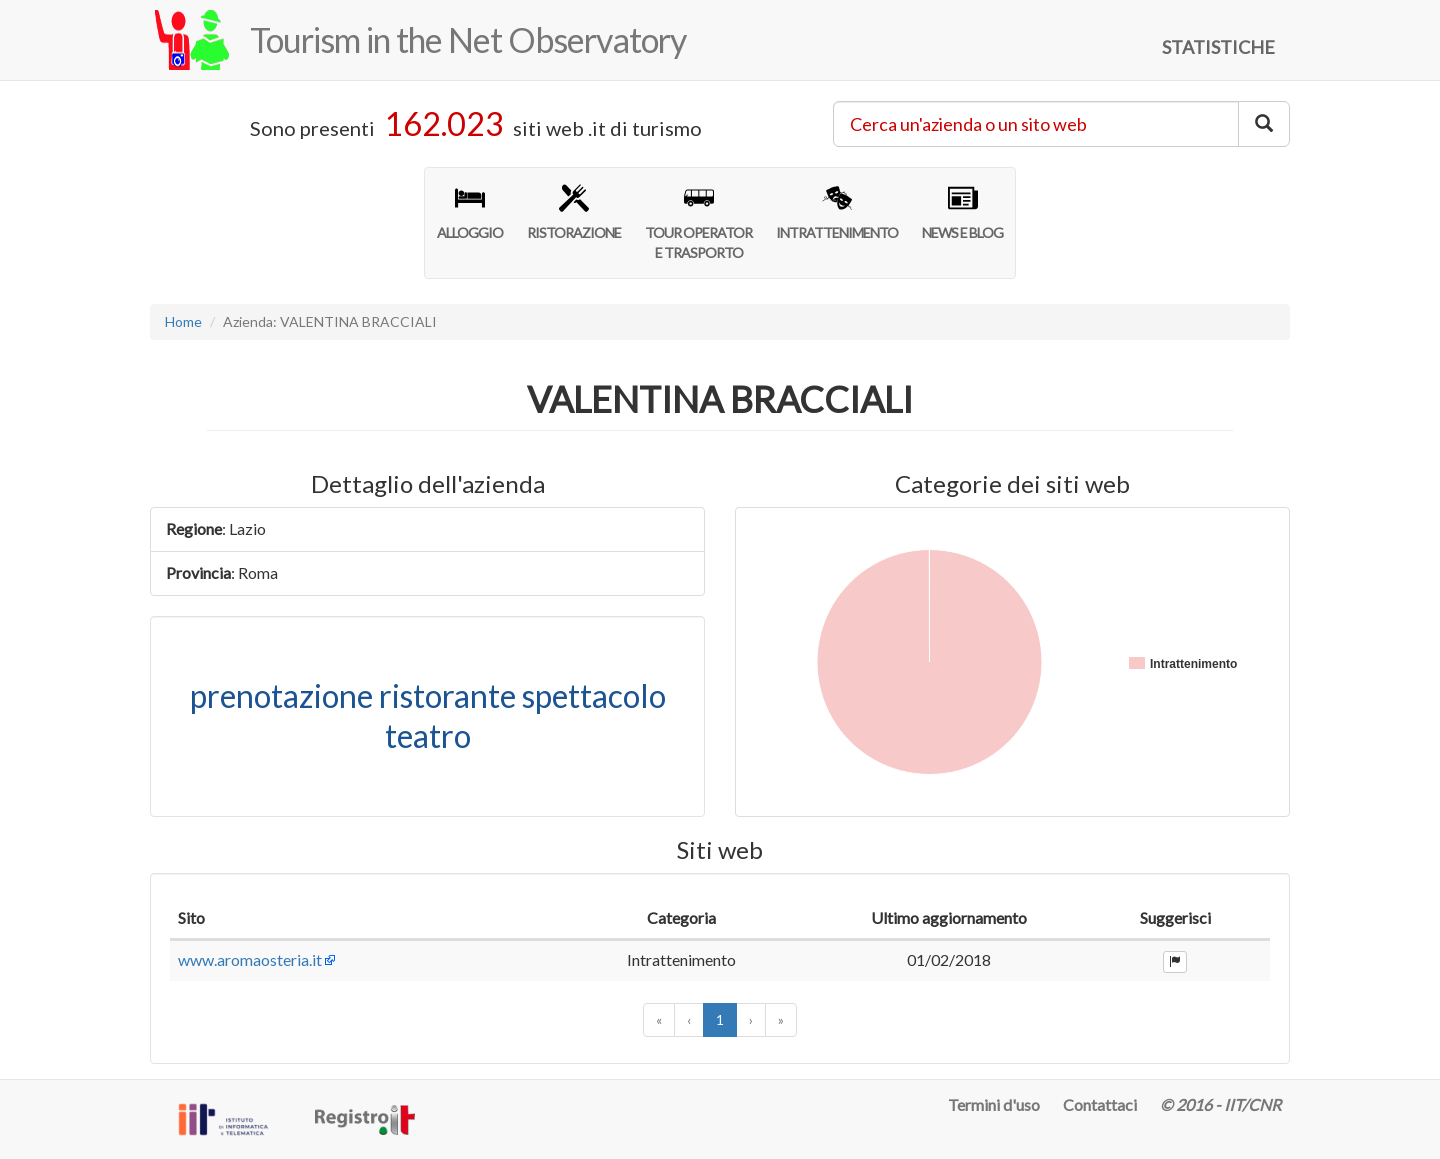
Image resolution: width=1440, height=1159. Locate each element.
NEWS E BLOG (962, 212)
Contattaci (1100, 1104)
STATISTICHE (1218, 47)
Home (183, 321)
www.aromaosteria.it (250, 959)
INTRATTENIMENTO (837, 212)
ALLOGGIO (470, 212)
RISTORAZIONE (574, 212)
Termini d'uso (994, 1104)
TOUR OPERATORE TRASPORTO (698, 222)
